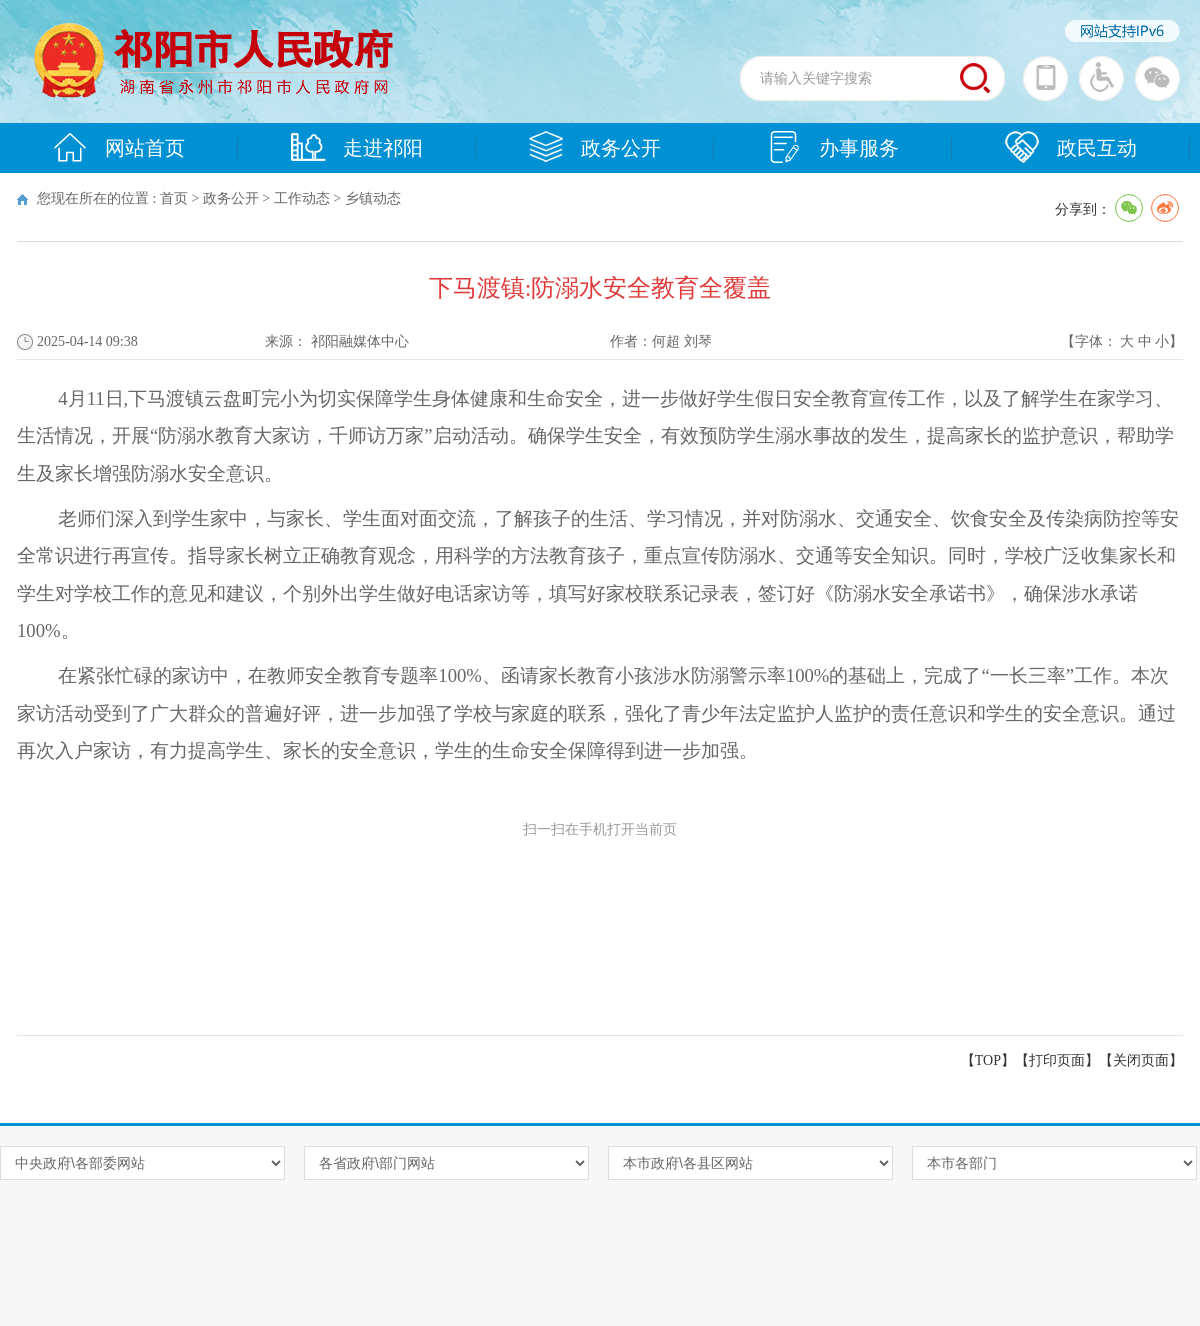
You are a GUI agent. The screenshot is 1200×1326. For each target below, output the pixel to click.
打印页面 (1057, 1060)
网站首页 (119, 147)
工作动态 (302, 198)
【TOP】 (988, 1060)
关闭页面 (1141, 1060)
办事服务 (833, 147)
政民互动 (1071, 147)
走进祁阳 (357, 147)
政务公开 (595, 147)
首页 (174, 198)
